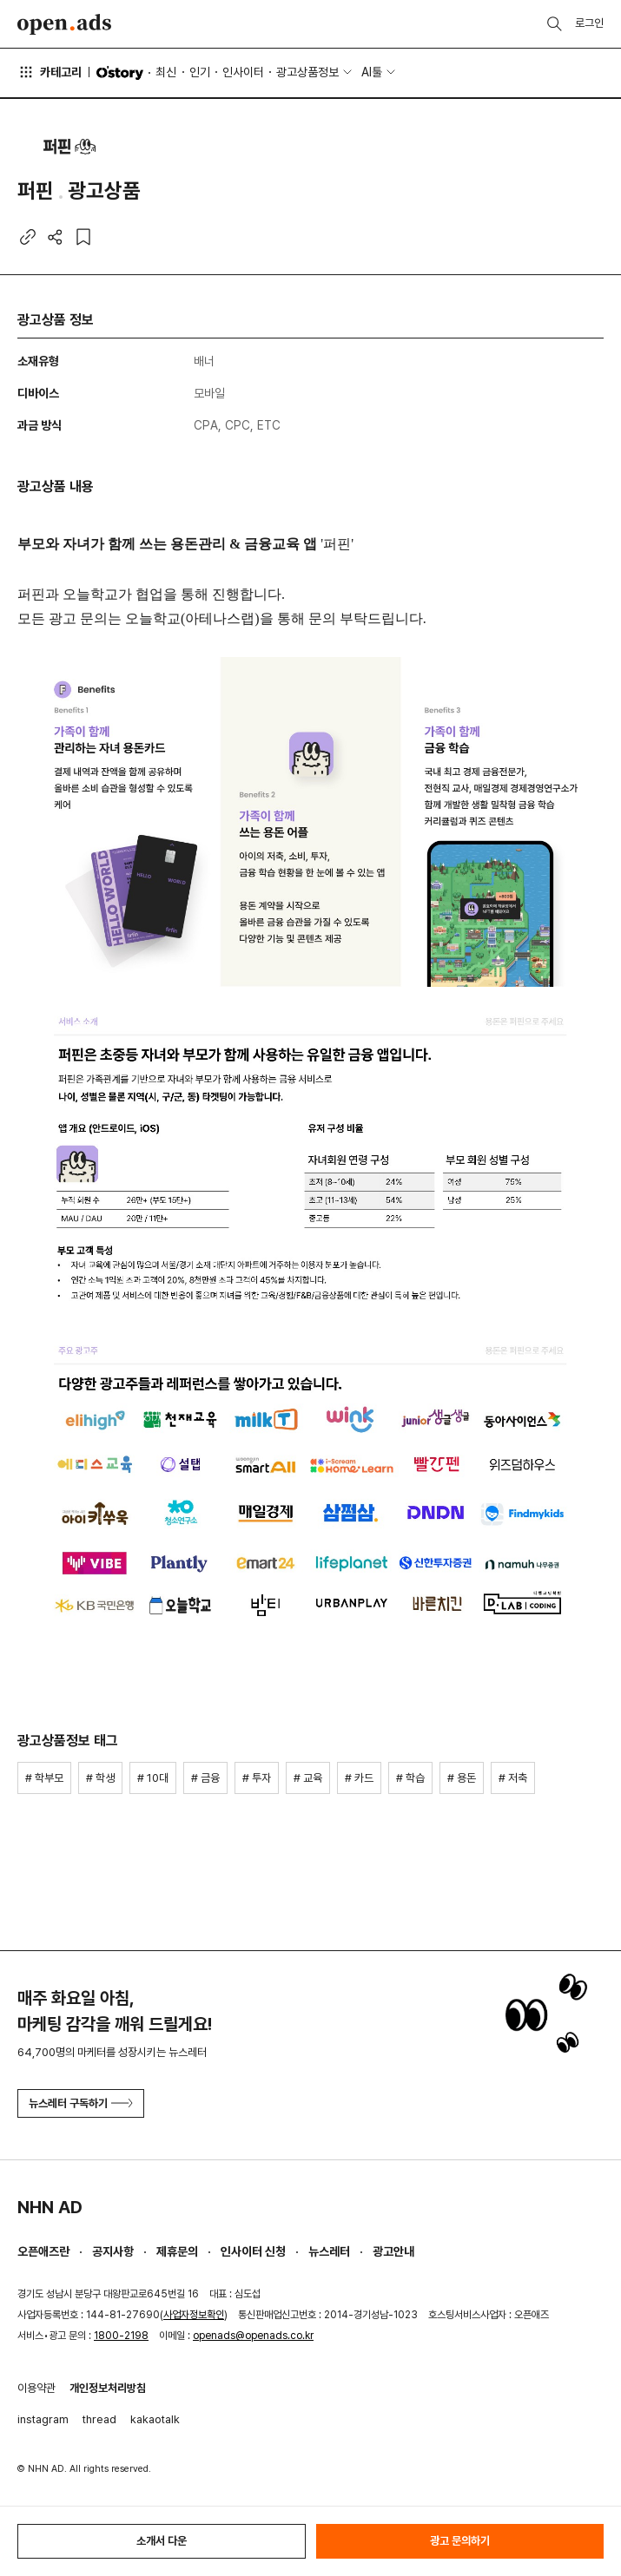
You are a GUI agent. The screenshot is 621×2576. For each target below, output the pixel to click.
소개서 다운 (161, 2540)
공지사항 (113, 2251)
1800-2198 (121, 2336)
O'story (119, 72)
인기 (199, 72)
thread (99, 2419)
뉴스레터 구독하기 (81, 2103)
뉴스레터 (329, 2251)
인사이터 (243, 72)
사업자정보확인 (193, 2315)
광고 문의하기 (460, 2540)
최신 (165, 72)
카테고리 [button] (49, 72)
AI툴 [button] (371, 72)
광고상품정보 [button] (307, 72)
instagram (43, 2419)
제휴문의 (177, 2251)
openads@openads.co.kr (253, 2336)
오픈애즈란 (43, 2251)
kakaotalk (155, 2419)
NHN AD (50, 2207)
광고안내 (393, 2251)
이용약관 (36, 2388)
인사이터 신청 (253, 2251)
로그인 (589, 23)
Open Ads (64, 24)
